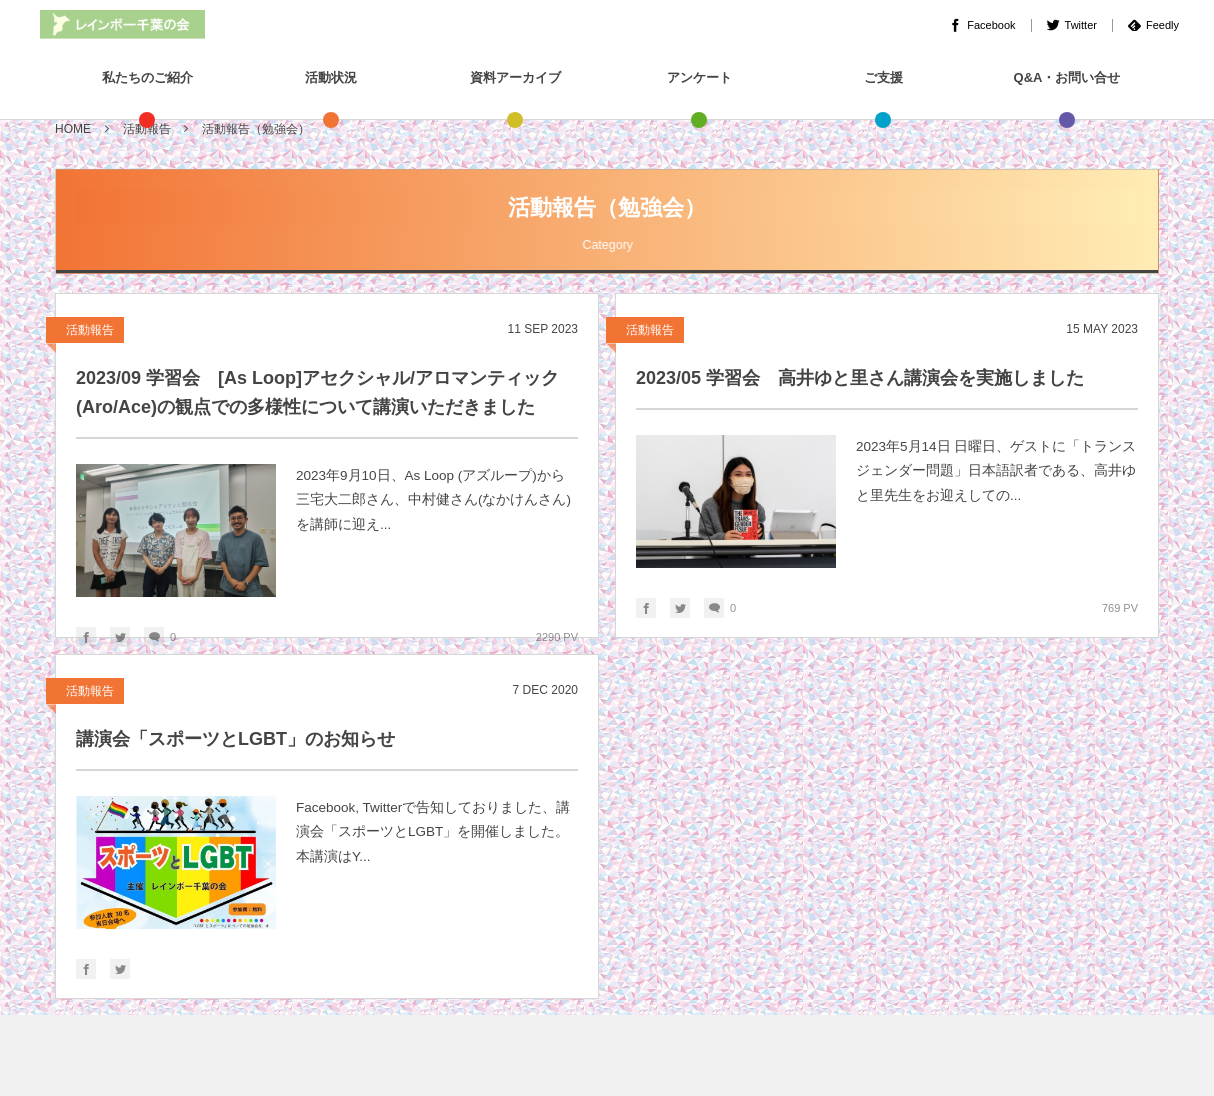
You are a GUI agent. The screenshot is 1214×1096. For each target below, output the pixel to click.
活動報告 (90, 330)
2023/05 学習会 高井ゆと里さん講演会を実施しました (860, 378)
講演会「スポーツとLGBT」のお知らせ (235, 739)
